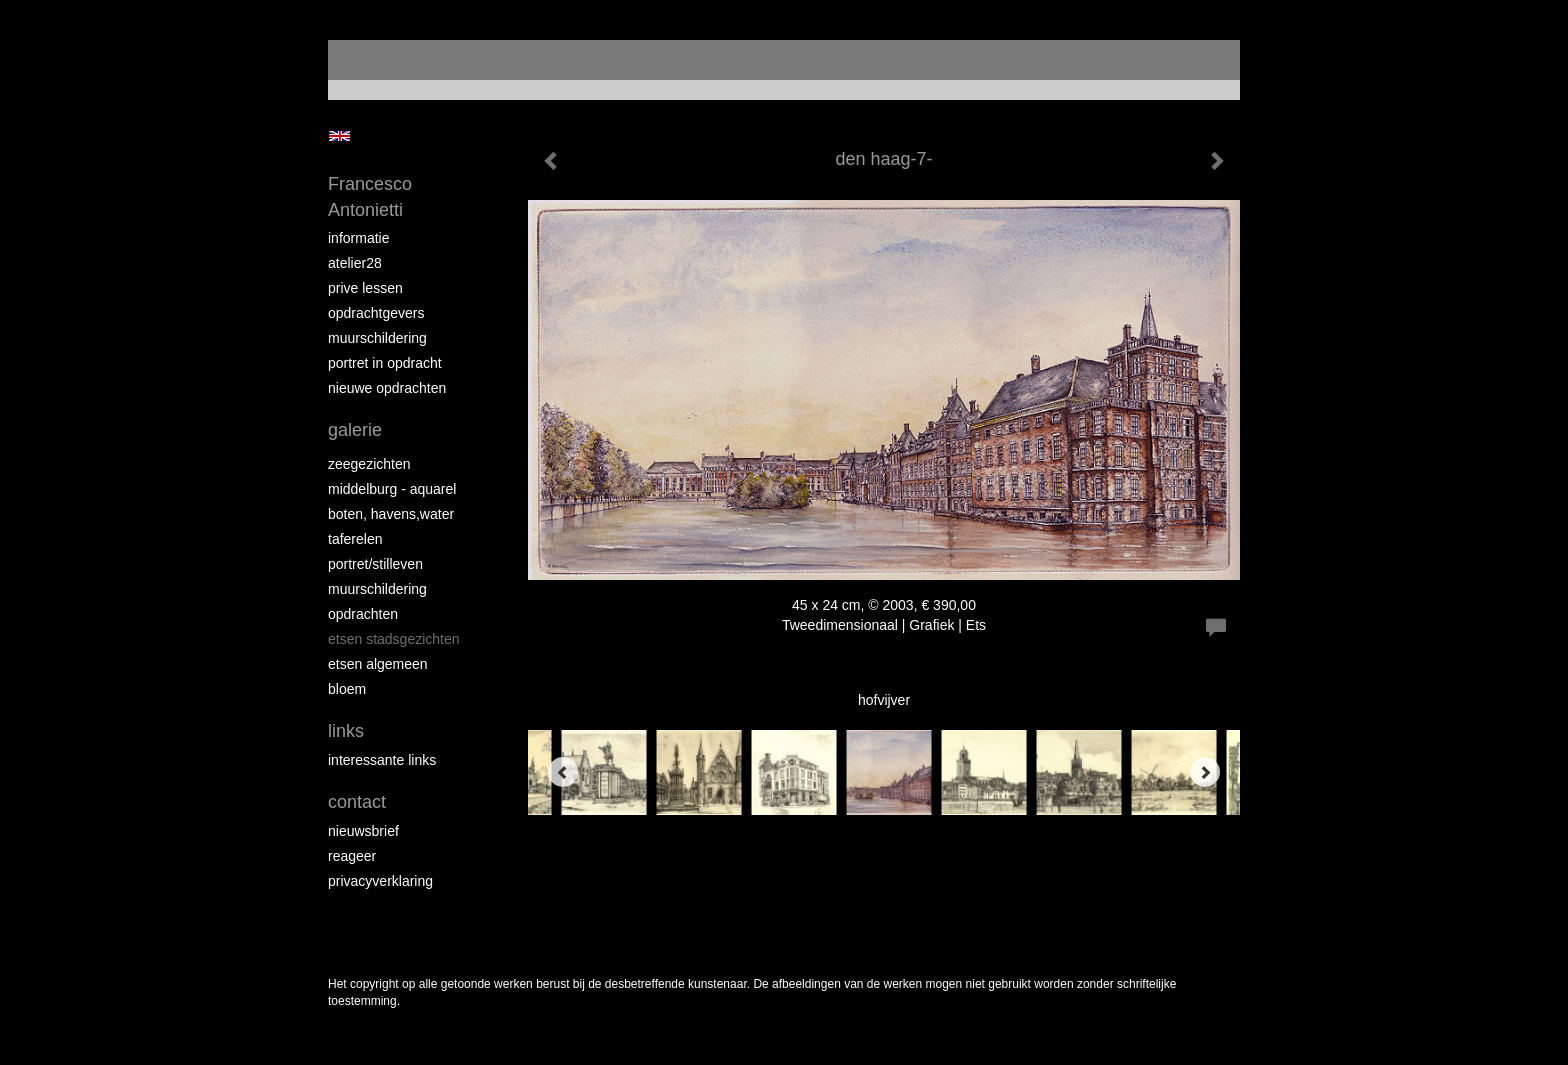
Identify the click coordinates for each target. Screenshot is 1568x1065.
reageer (352, 856)
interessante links (382, 760)
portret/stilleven (375, 564)
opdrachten (363, 614)
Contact (357, 802)
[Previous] (563, 772)
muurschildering (377, 338)
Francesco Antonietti (370, 197)
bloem (347, 689)
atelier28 (355, 263)
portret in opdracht (385, 363)
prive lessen (365, 288)
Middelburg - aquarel (392, 489)
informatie (358, 238)
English (339, 136)
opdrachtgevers (376, 313)
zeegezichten (369, 464)
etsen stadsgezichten (394, 639)
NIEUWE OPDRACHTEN (387, 388)
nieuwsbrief (363, 831)
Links (346, 731)
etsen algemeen (378, 664)
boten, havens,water (391, 514)
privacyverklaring (380, 881)
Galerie (355, 430)
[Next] (1205, 772)
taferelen (355, 539)
